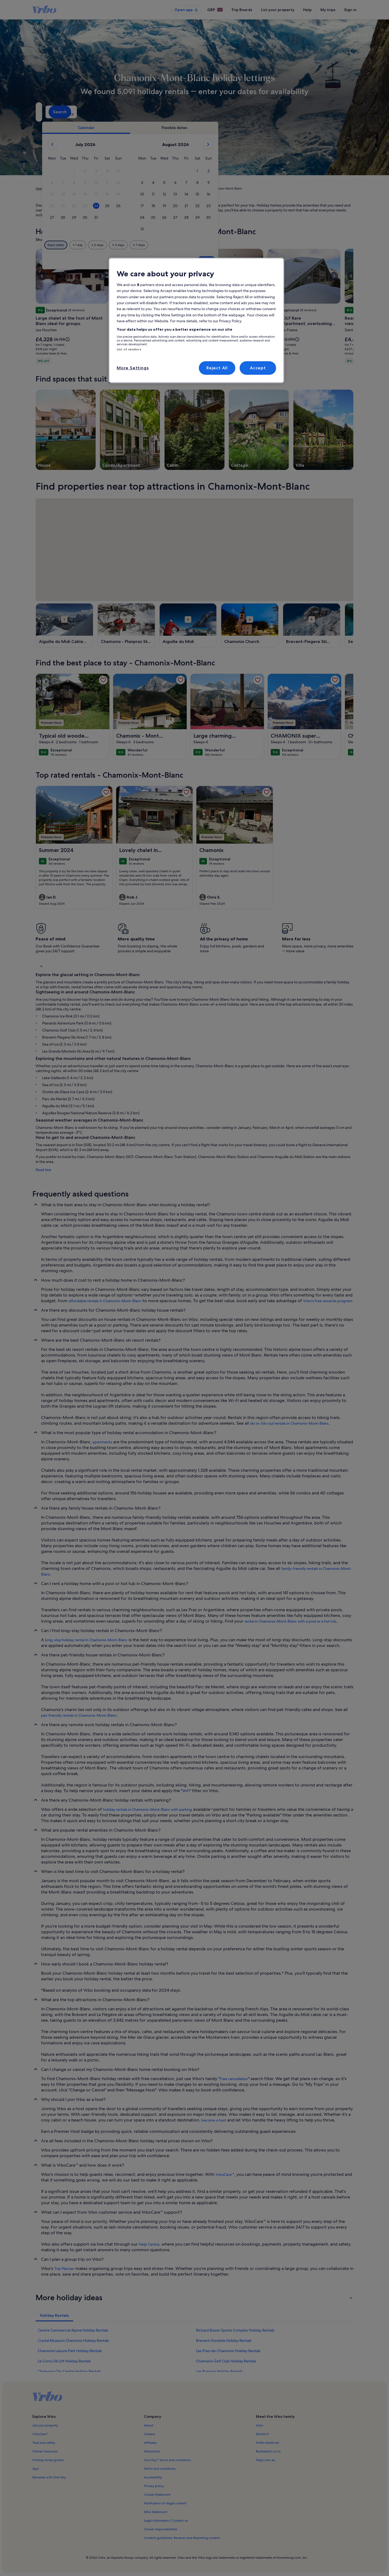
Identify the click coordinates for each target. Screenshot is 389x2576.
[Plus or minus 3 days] (211, 245)
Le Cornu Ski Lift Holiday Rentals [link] (64, 2361)
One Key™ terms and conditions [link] (167, 2460)
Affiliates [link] (150, 2443)
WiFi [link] (186, 1790)
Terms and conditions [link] (159, 2468)
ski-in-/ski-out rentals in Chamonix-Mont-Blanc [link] (289, 1423)
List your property (277, 9)
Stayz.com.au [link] (265, 2460)
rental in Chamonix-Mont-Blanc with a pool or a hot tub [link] (290, 1621)
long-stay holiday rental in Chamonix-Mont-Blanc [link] (86, 1639)
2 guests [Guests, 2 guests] (251, 114)
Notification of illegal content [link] (165, 2503)
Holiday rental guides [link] (48, 2460)
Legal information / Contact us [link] (166, 2520)
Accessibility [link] (153, 2477)
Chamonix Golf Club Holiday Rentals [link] (226, 2361)
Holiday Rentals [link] (61, 188)
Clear (278, 261)
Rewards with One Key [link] (49, 2477)
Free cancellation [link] (234, 2078)
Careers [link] (149, 2434)
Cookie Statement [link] (157, 2494)
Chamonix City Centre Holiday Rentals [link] (69, 2371)
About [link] (148, 2425)
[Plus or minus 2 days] (190, 245)
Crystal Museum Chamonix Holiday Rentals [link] (73, 2340)
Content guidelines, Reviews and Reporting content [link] (182, 2538)
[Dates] (181, 111)
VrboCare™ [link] (225, 2174)
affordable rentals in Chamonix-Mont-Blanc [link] (105, 1300)
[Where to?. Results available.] (85, 111)
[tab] (179, 128)
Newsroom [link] (152, 2451)
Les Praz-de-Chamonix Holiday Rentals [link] (228, 2350)
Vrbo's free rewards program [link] (327, 1300)
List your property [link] (45, 2425)
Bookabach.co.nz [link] (268, 2451)
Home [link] (40, 188)
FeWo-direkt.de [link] (267, 2443)
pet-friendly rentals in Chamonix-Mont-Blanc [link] (79, 1715)
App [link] (35, 2468)
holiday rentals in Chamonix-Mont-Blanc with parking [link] (147, 1809)
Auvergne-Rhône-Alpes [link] (109, 188)
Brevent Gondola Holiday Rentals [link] (223, 2340)
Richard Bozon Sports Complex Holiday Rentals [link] (235, 2330)
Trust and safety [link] (43, 2443)
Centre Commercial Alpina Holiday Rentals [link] (73, 2330)
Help (307, 9)
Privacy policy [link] (154, 2486)
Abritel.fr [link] (262, 2434)
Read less (43, 1169)
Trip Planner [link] (64, 2268)
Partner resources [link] (45, 2451)
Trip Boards (241, 9)
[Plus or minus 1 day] (170, 245)
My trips (328, 9)
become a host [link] (213, 2120)
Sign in (350, 9)
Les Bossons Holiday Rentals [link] (219, 2371)
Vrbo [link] (259, 2425)
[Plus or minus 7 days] (232, 245)
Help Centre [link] (149, 2244)
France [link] (82, 188)
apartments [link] (102, 1442)
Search (339, 111)
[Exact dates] (148, 245)
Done (299, 261)
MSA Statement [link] (155, 2512)
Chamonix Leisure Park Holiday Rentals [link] (70, 2350)
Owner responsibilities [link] (160, 2529)
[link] (103, 680)
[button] (167, 171)
